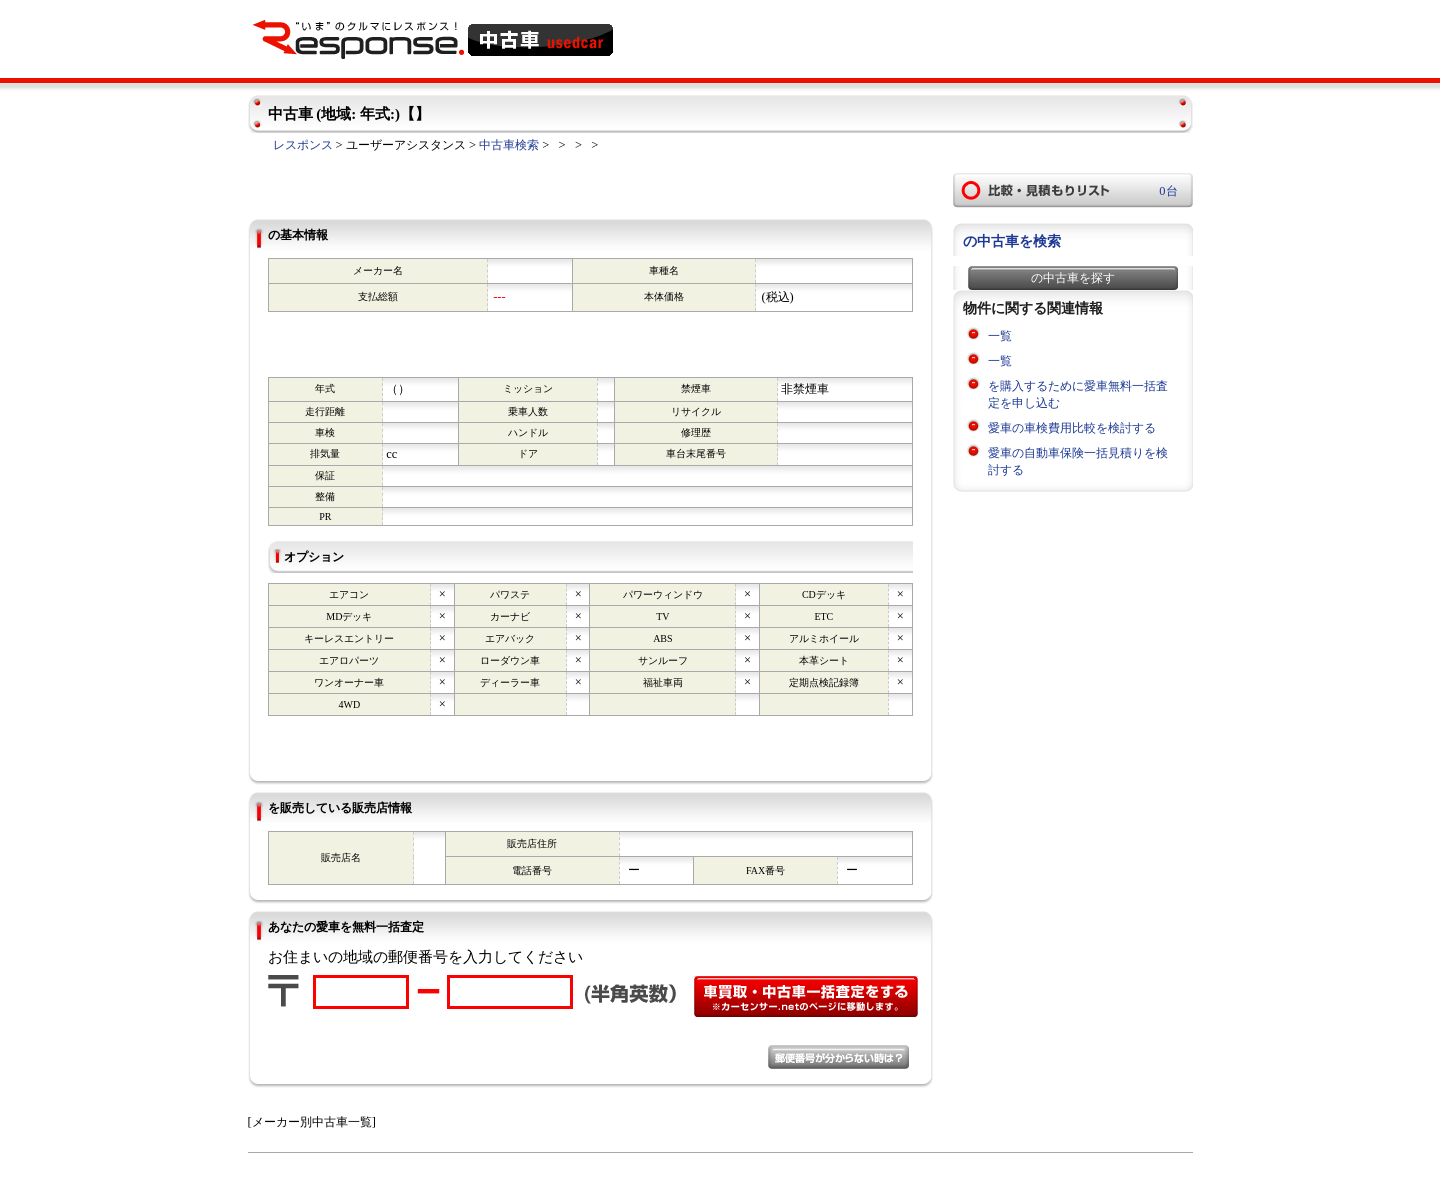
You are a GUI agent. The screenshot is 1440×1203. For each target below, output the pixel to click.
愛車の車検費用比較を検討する (1072, 428)
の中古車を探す (1073, 278)
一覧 (1000, 336)
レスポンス (303, 145)
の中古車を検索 (1012, 241)
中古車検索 (509, 145)
